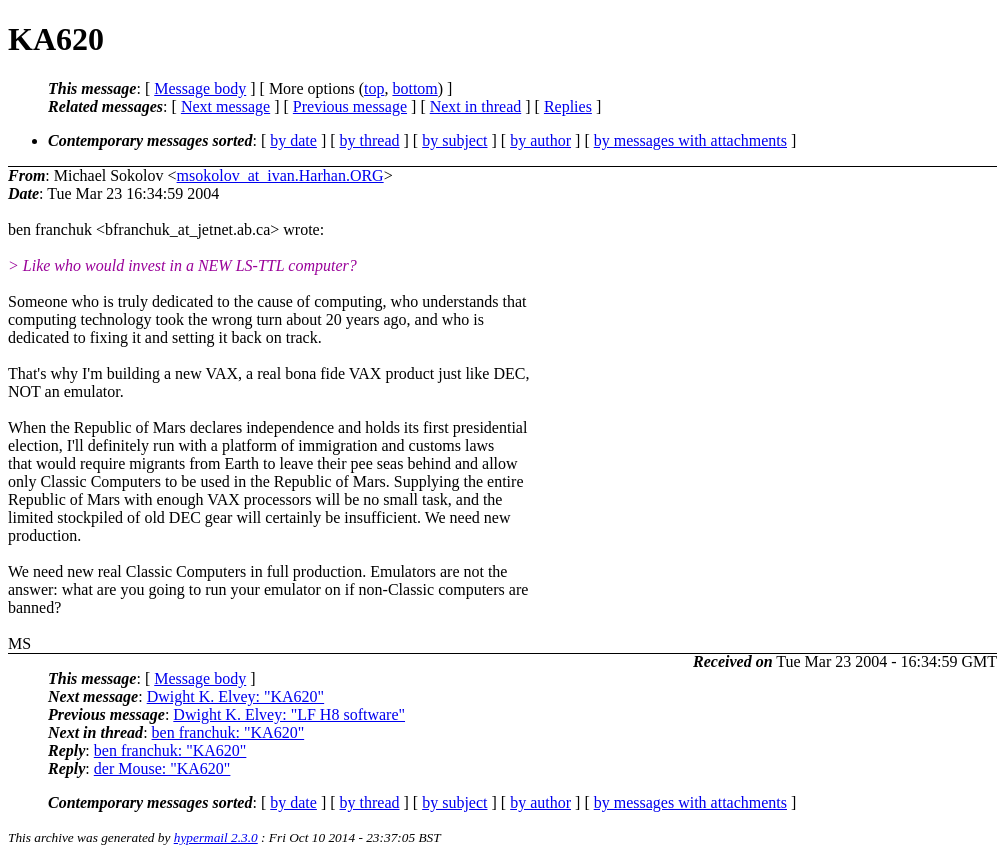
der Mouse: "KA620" (162, 768)
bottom (414, 88)
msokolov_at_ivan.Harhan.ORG (280, 175)
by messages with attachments (690, 140)
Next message (225, 106)
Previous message (350, 106)
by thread (370, 140)
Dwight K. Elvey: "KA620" (236, 696)
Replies (568, 106)
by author (540, 140)
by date (293, 140)
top (374, 88)
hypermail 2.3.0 (216, 837)
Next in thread (476, 106)
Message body (200, 88)
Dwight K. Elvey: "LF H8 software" (289, 714)
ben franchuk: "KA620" (228, 732)
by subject (454, 140)
